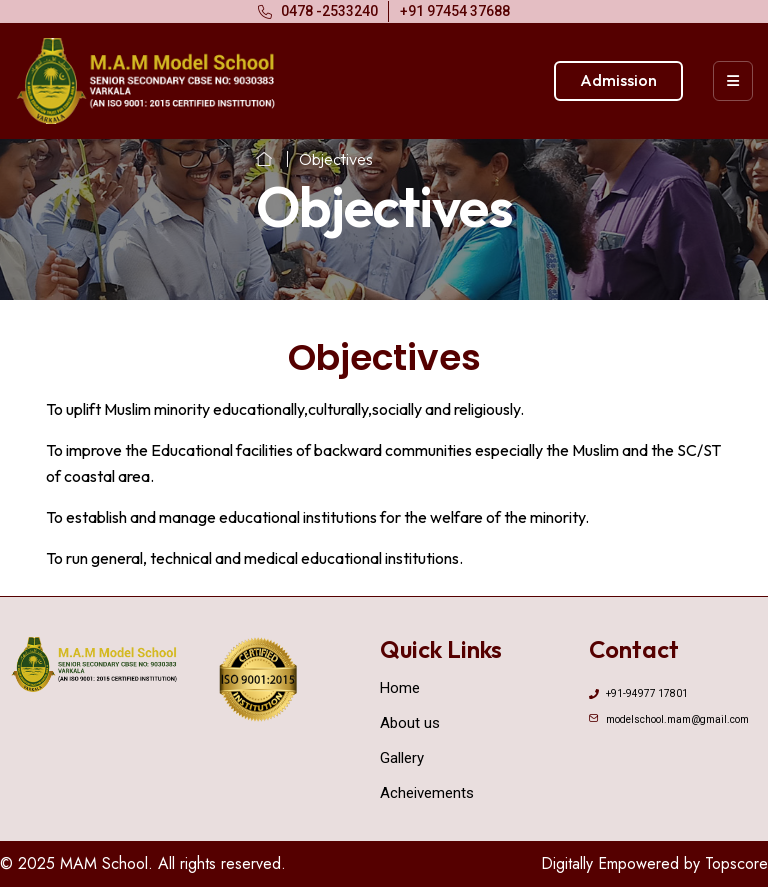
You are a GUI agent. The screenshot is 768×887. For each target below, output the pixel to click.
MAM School (104, 863)
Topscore (736, 863)
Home (400, 688)
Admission (618, 80)
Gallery (402, 758)
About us (410, 723)
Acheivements (427, 793)
